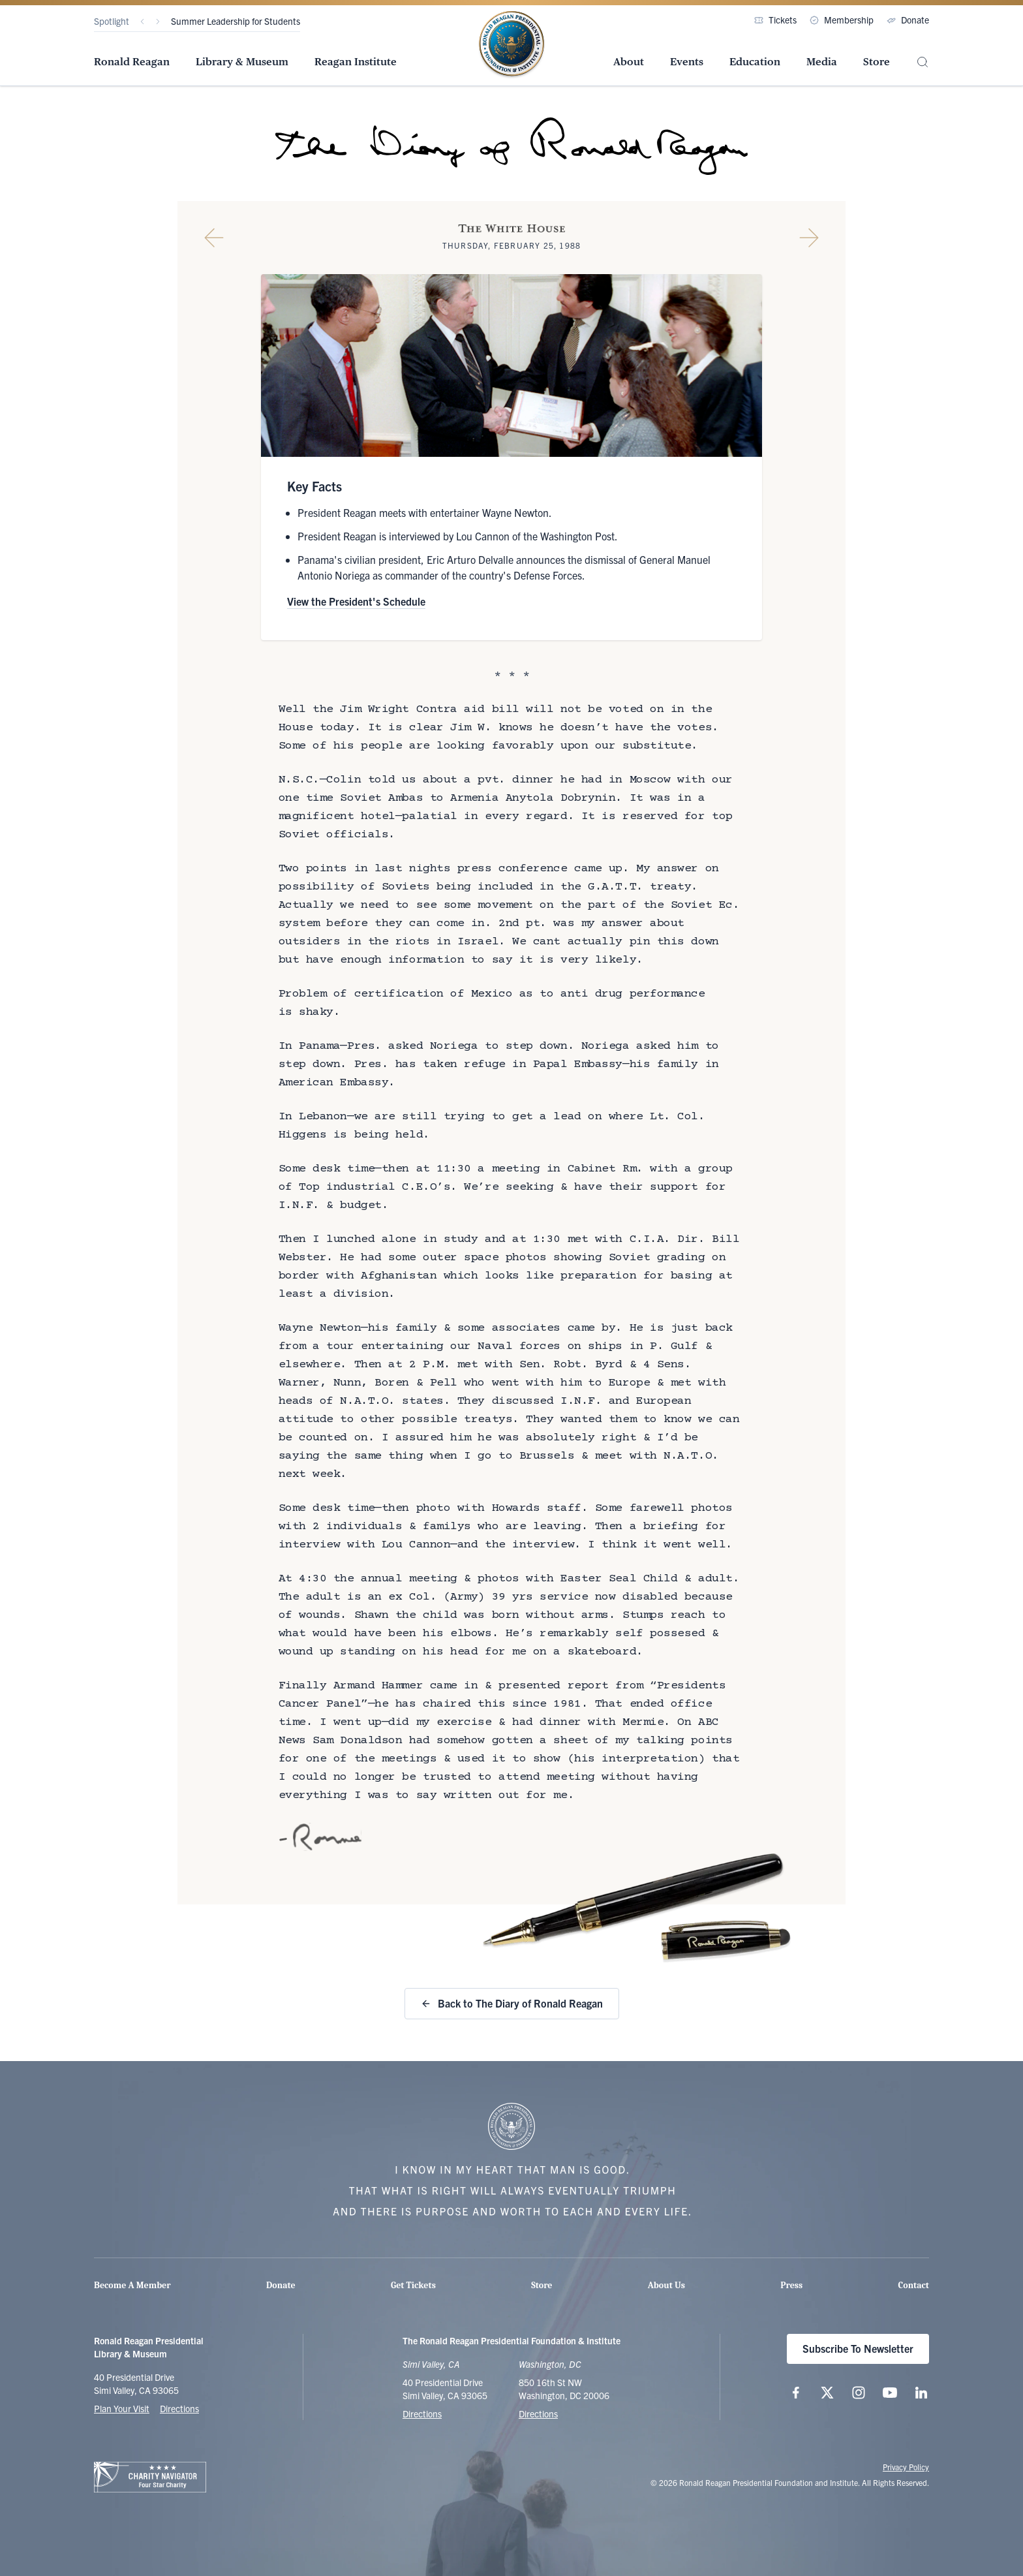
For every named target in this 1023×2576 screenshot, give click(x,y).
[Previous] (142, 21)
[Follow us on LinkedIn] (921, 2392)
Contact (913, 2285)
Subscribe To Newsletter (857, 2348)
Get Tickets (413, 2285)
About (628, 61)
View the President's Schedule (356, 601)
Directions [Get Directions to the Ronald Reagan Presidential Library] (422, 2413)
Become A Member (132, 2285)
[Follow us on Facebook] (796, 2392)
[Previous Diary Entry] (214, 237)
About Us (666, 2285)
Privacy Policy (906, 2467)
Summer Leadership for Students (235, 21)
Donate (908, 19)
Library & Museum (242, 61)
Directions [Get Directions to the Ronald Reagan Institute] (538, 2413)
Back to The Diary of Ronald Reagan (512, 2003)
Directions (179, 2408)
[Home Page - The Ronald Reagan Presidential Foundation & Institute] (511, 45)
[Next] (158, 21)
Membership (842, 19)
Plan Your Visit (121, 2408)
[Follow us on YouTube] (890, 2392)
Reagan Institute (355, 61)
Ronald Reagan (132, 61)
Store (876, 61)
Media (821, 61)
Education (754, 61)
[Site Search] (922, 62)
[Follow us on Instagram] (858, 2392)
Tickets (775, 19)
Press (791, 2285)
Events (686, 61)
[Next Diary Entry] (809, 237)
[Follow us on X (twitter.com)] (827, 2392)
